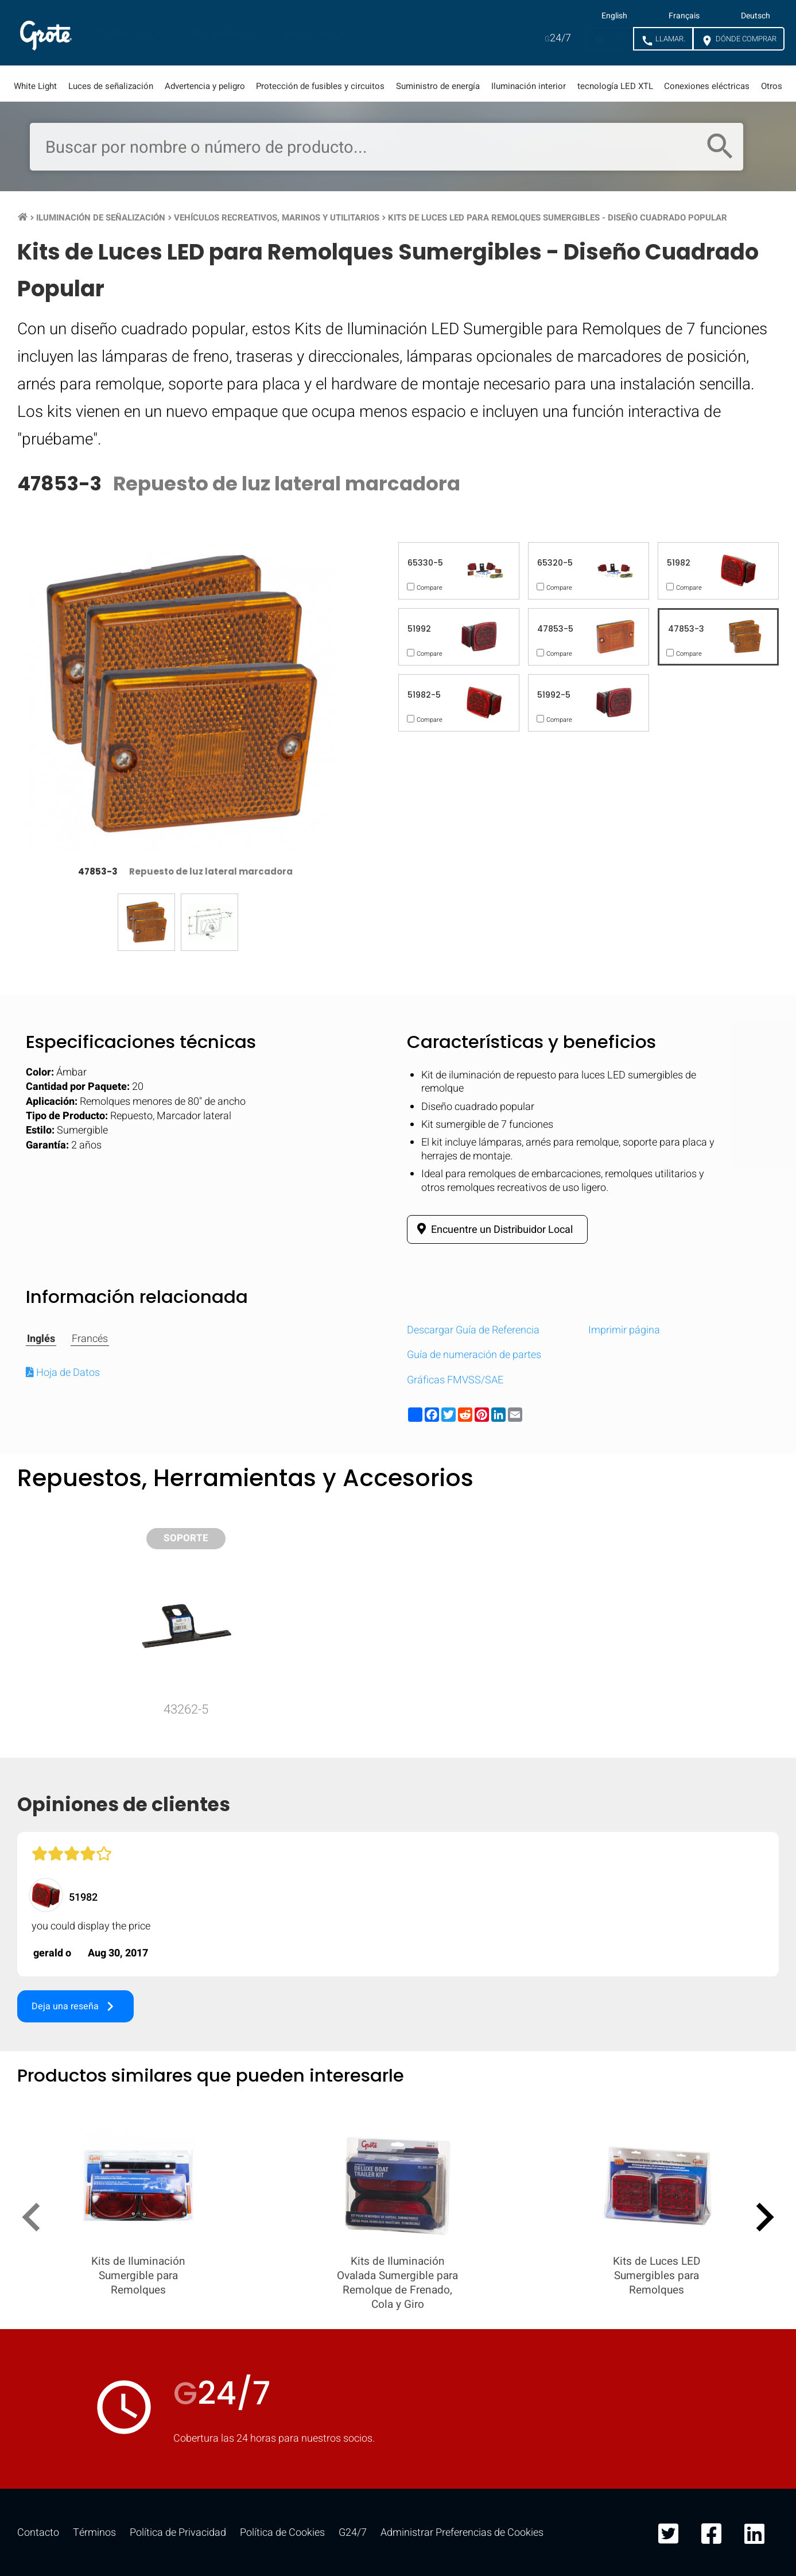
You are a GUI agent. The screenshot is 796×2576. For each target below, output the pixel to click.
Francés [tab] (90, 1339)
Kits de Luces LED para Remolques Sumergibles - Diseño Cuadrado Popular (557, 217)
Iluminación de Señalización (100, 217)
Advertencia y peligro (205, 86)
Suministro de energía (438, 86)
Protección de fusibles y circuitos (320, 86)
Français (684, 16)
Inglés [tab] (41, 1339)
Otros (771, 86)
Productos (123, 33)
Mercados (218, 33)
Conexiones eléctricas (707, 86)
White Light (35, 86)
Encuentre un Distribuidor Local (493, 1229)
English (614, 16)
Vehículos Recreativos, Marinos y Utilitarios (276, 217)
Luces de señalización (110, 86)
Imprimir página (624, 1330)
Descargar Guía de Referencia (473, 1330)
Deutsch (755, 16)
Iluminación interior (528, 86)
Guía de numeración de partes (474, 1355)
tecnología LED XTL (615, 86)
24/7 (558, 38)
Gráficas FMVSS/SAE (455, 1380)
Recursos (310, 33)
